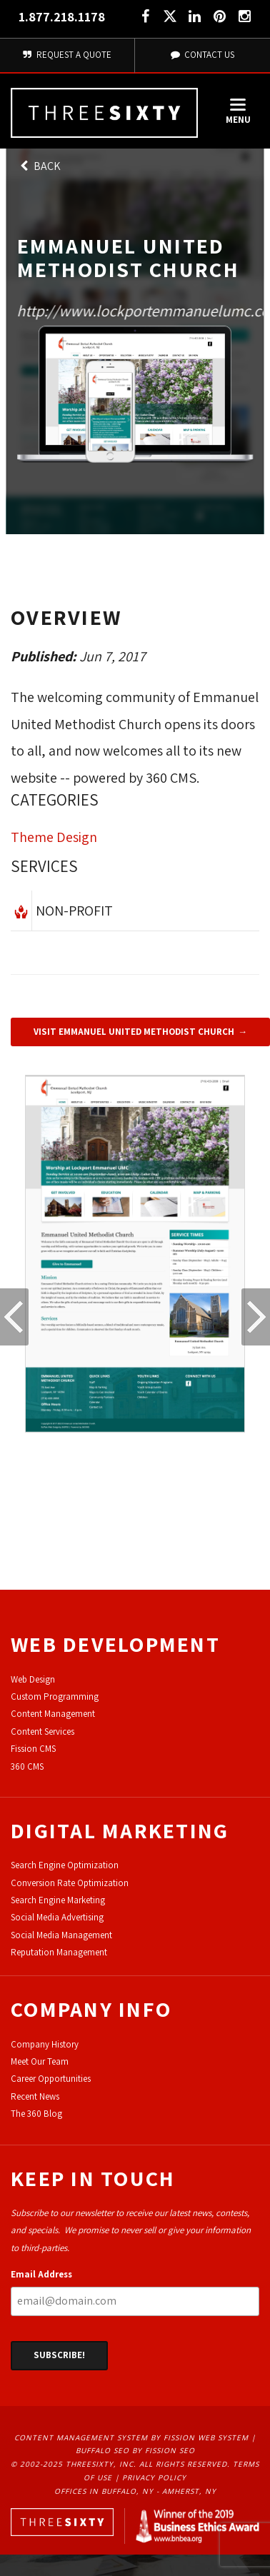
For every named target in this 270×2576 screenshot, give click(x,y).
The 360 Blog (36, 2114)
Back (39, 166)
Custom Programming (55, 1696)
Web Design (33, 1679)
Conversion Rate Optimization (70, 1883)
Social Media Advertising (57, 1917)
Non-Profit (74, 910)
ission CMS (35, 1749)
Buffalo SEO (102, 2450)
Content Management (53, 1714)
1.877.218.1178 (62, 17)
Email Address (41, 2274)
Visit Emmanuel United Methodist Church (134, 1032)
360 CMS (27, 1766)
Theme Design (54, 837)
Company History (45, 2044)
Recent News (35, 2096)
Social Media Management (61, 1935)
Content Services (42, 1731)
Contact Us (203, 55)
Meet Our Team (40, 2061)
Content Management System (81, 2437)
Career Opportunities (51, 2079)
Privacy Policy (154, 2477)
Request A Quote (67, 55)
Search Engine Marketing (58, 1900)
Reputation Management (59, 1952)
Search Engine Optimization (65, 1865)
